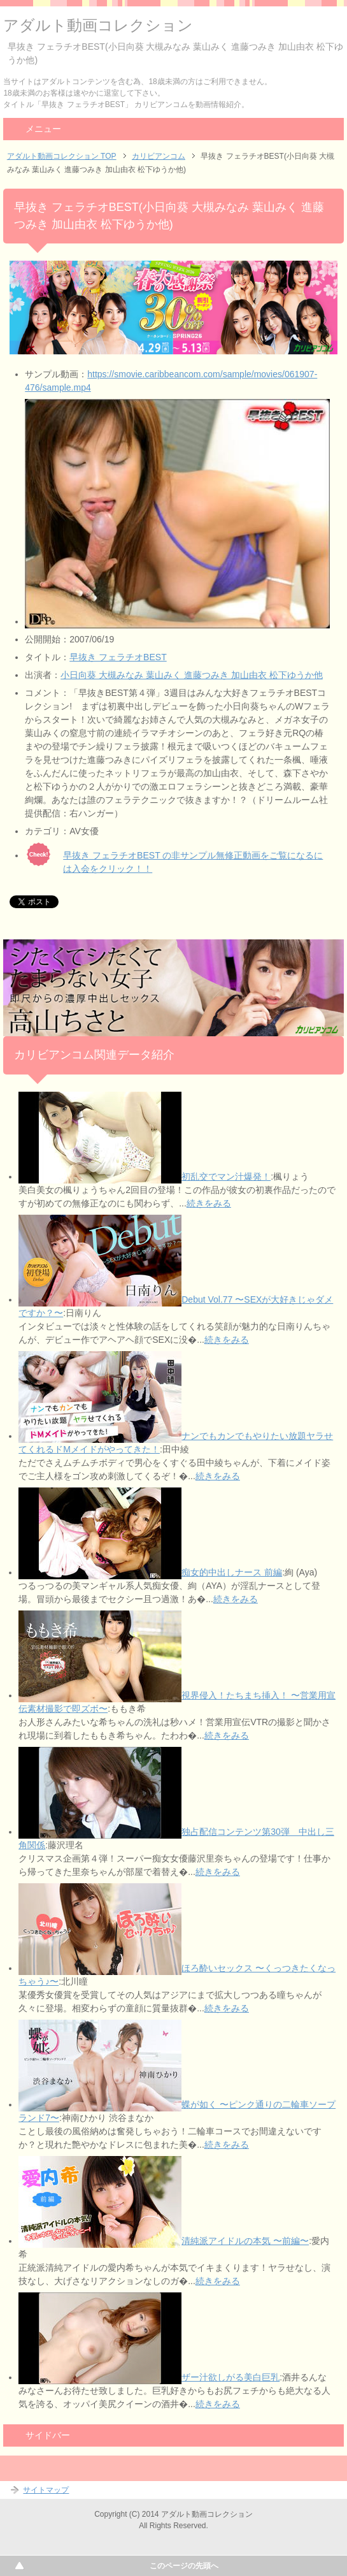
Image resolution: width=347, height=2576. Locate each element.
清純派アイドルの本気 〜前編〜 (245, 2241)
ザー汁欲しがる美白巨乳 (230, 2377)
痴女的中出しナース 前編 (231, 1572)
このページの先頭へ (184, 2565)
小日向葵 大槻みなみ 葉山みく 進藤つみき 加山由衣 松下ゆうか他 (191, 675)
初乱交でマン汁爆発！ (226, 1176)
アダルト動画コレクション (98, 25)
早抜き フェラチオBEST (117, 657)
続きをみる (209, 1203)
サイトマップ (46, 2490)
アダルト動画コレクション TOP (62, 156)
